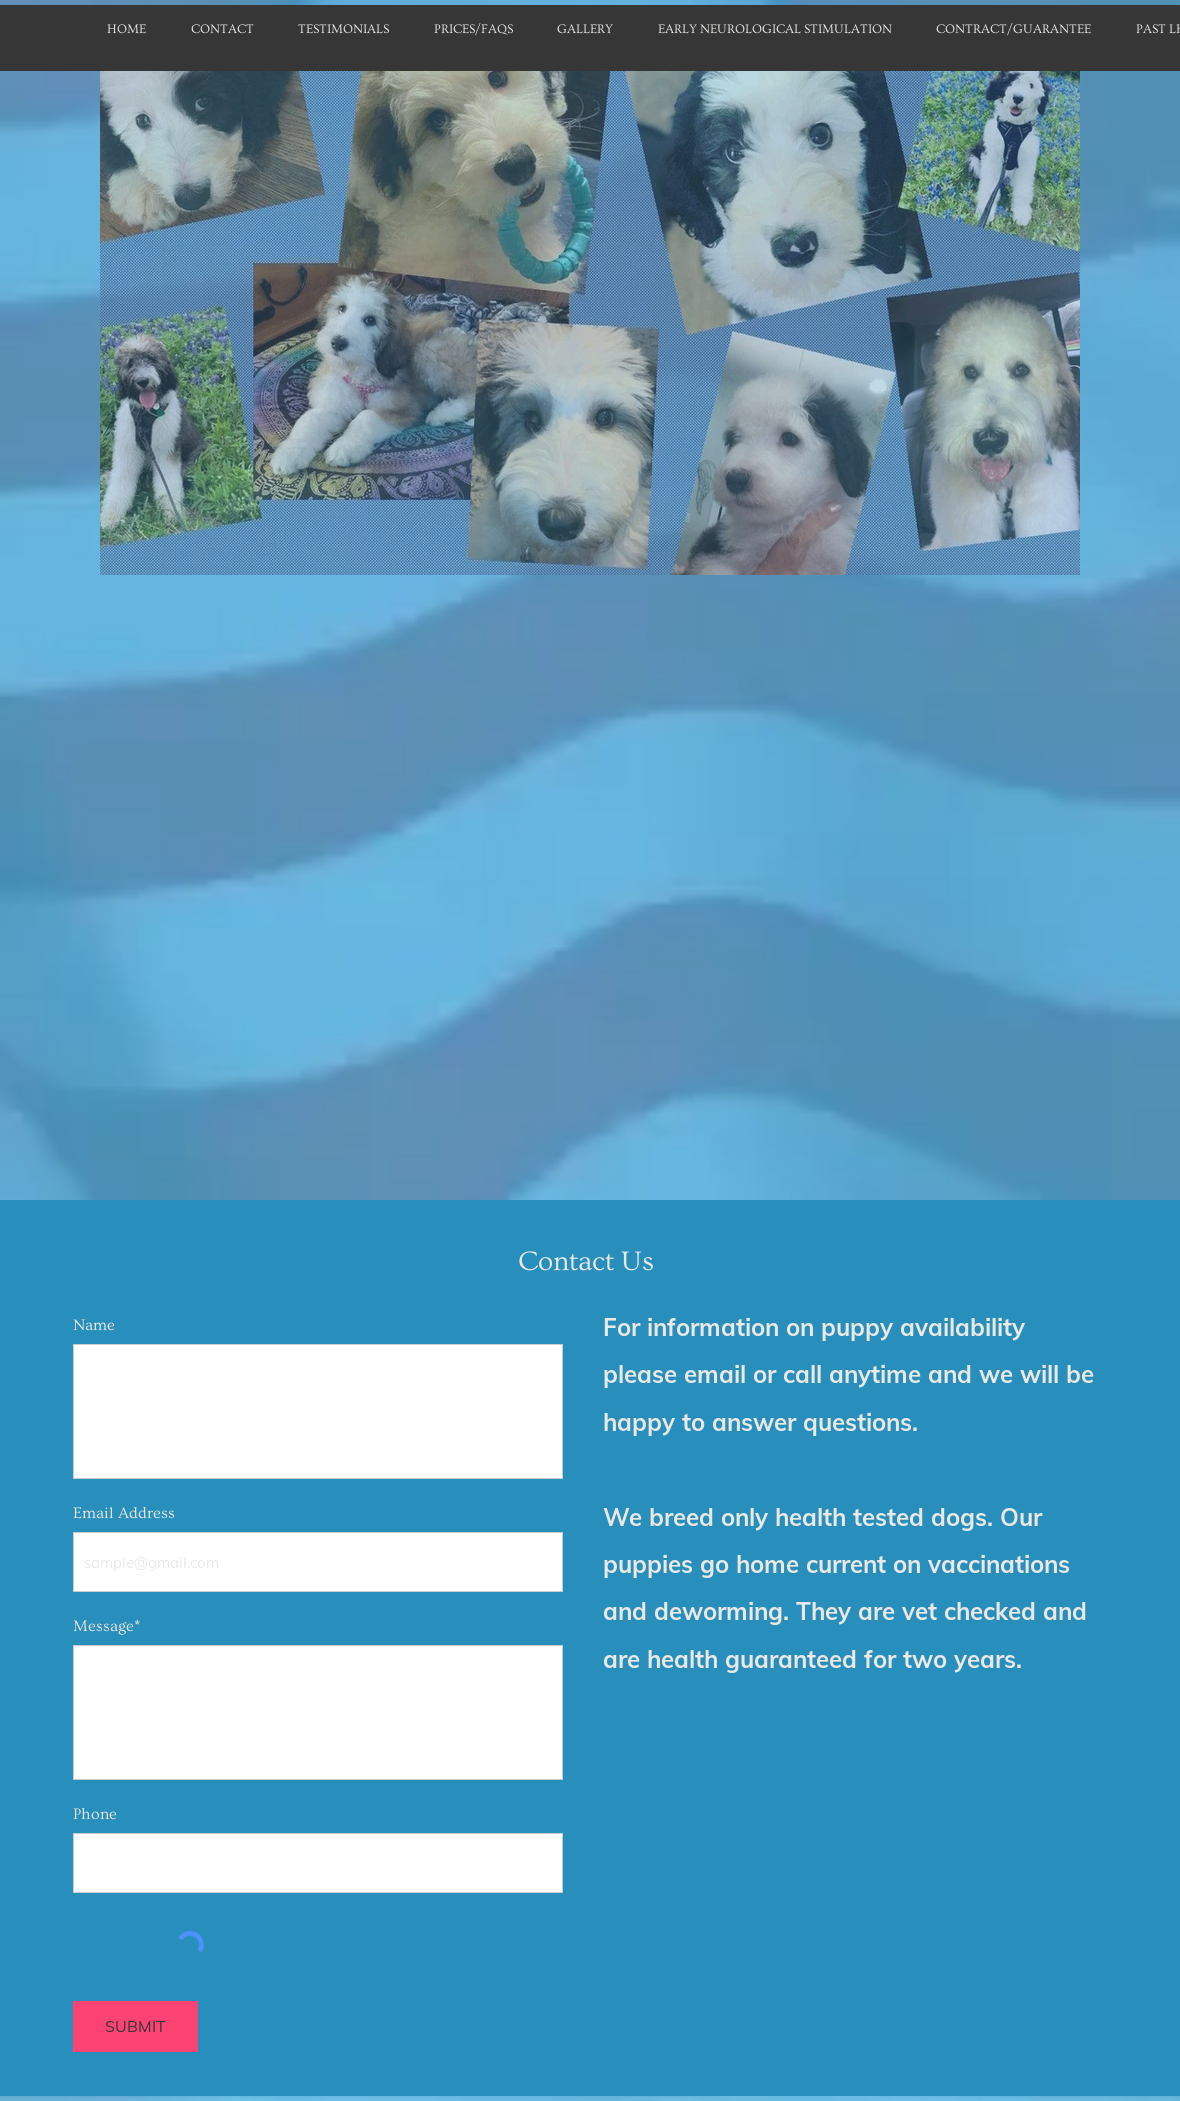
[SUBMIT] (135, 2026)
